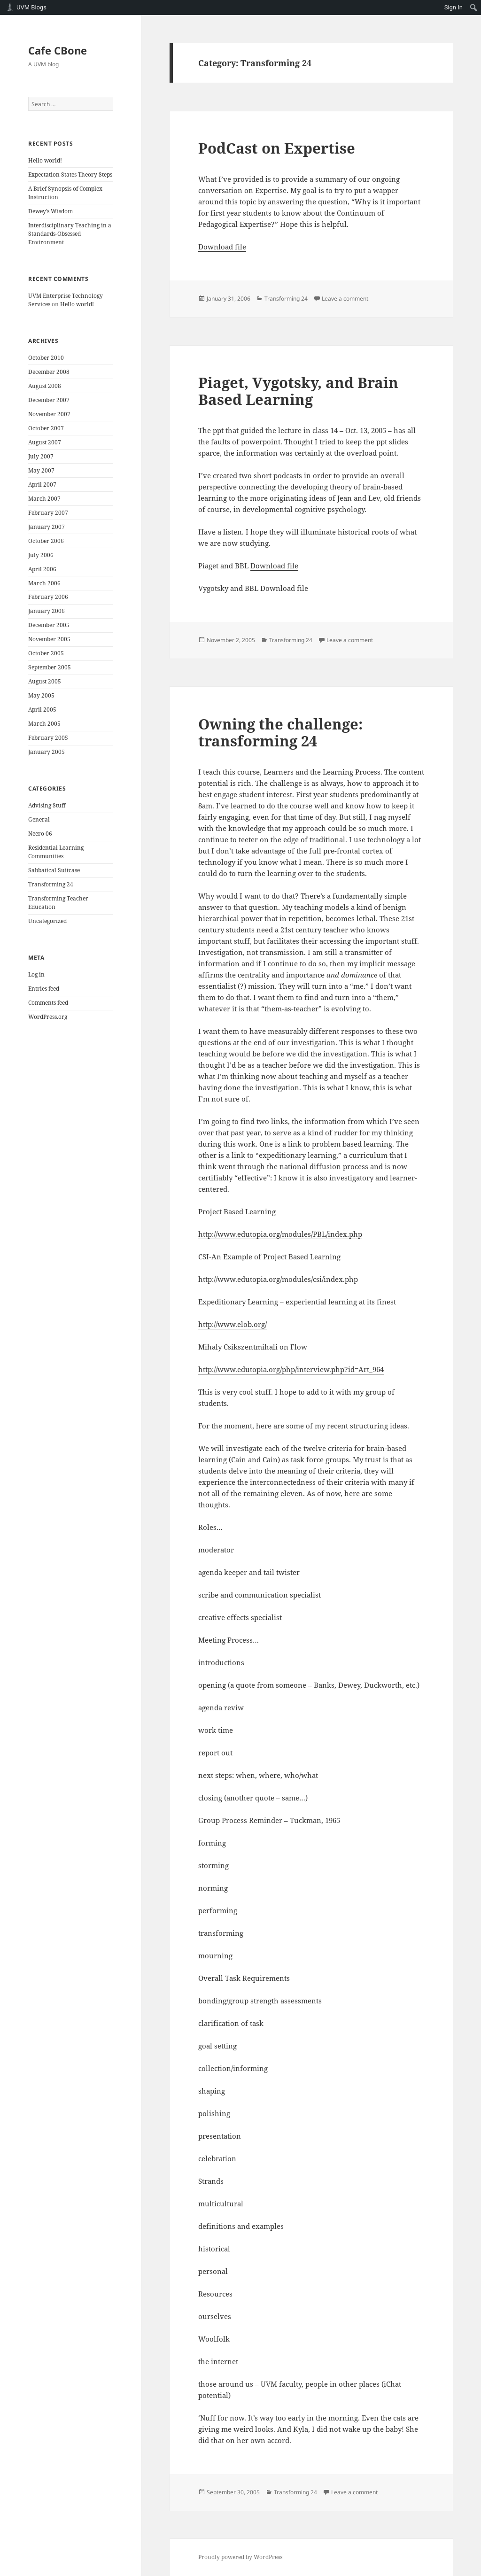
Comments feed (48, 1003)
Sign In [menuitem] (453, 7)
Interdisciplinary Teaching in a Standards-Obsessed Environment (69, 233)
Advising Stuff (46, 805)
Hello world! (45, 160)
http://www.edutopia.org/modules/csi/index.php (278, 1279)
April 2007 (42, 485)
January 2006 (46, 611)
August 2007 (44, 442)
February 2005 (48, 738)
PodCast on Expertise (276, 148)
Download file (222, 246)
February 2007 (48, 513)
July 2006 (41, 555)
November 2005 (49, 639)
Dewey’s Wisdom (50, 211)
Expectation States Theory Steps (70, 174)
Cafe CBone (57, 50)
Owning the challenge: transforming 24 (280, 732)
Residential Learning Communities (56, 852)
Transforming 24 (50, 884)
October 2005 (46, 653)
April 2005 (42, 710)
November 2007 (49, 414)
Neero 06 (40, 834)
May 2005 (41, 695)
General (39, 819)
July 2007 (41, 456)
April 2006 (42, 569)
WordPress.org (47, 1017)
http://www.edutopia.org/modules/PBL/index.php (280, 1234)
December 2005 (49, 625)
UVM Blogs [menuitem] (31, 7)
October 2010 (46, 358)
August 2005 (44, 681)
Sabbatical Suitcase (54, 870)
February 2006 (48, 597)
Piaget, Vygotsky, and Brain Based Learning (298, 390)
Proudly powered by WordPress (240, 2557)
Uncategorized (47, 921)
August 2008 (44, 386)
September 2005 (49, 667)
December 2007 (49, 400)
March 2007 (44, 499)
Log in (36, 974)
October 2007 (46, 428)
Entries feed (43, 989)
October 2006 (46, 541)
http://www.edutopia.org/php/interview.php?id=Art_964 (291, 1369)
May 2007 (41, 470)
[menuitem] (473, 7)
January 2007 (46, 527)
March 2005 (44, 724)
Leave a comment (345, 299)
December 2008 (49, 372)
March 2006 (44, 583)
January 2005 (46, 752)
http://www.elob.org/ (232, 1324)
